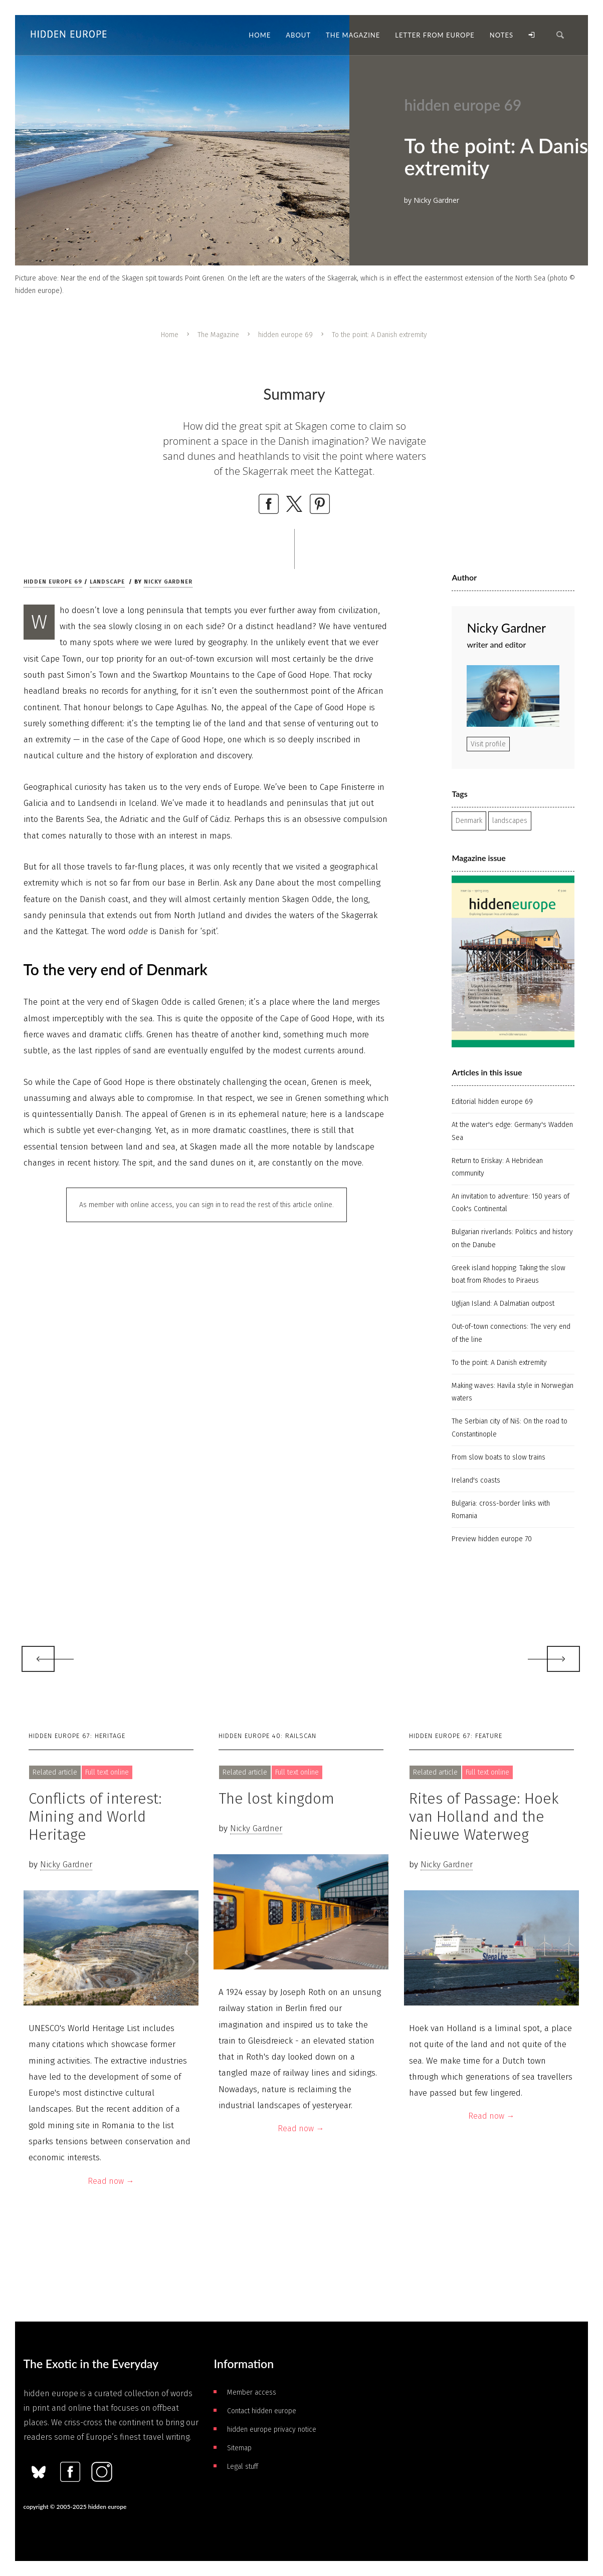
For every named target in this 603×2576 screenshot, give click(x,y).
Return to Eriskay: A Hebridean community (497, 1167)
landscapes (509, 820)
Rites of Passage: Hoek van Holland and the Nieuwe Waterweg (484, 1817)
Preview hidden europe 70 (492, 1539)
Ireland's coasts (476, 1480)
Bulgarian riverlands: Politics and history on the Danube (512, 1238)
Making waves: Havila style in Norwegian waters (512, 1391)
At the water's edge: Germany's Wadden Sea (512, 1130)
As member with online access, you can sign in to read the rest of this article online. (206, 1205)
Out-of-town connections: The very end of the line (511, 1332)
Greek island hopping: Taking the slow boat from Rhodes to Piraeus (508, 1274)
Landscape (107, 582)
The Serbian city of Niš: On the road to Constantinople (509, 1427)
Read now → (111, 2181)
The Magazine (218, 335)
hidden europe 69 (285, 335)
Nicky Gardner (168, 582)
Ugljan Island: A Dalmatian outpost (503, 1303)
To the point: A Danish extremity (499, 1362)
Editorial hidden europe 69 (492, 1101)
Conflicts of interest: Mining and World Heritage (95, 1817)
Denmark (469, 820)
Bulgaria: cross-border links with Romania (501, 1509)
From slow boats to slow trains (498, 1457)
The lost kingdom (276, 1799)
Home (169, 335)
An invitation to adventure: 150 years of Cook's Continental (510, 1202)
